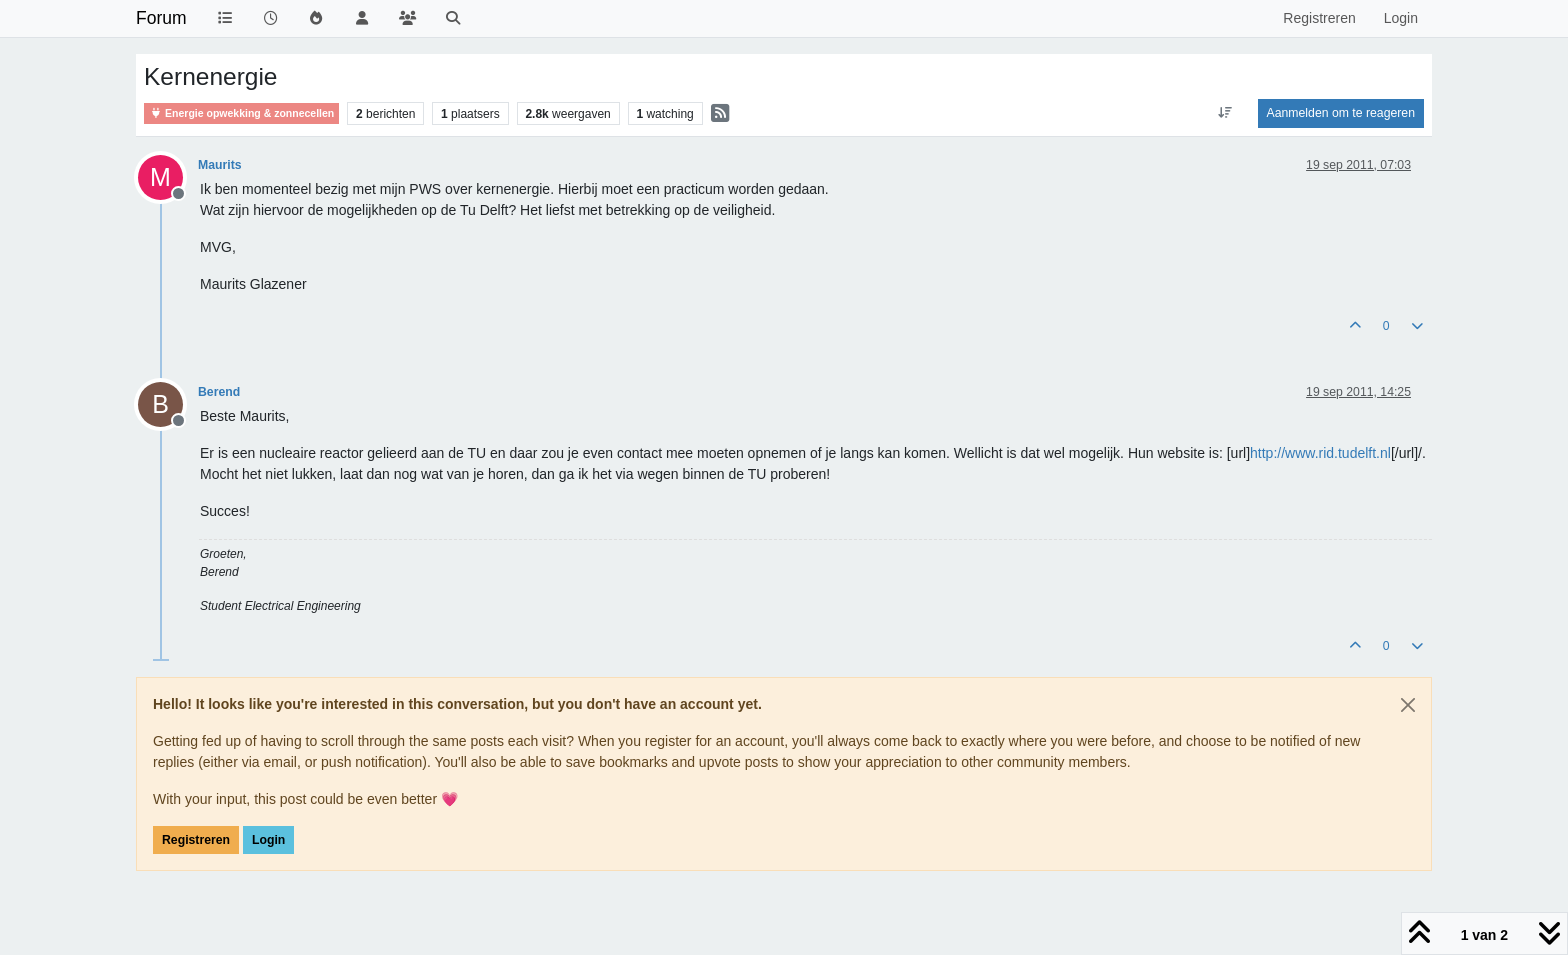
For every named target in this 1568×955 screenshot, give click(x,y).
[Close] (1408, 705)
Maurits (220, 165)
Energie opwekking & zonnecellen (241, 113)
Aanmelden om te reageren (1341, 113)
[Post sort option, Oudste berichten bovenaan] (1224, 113)
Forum (161, 18)
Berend (219, 392)
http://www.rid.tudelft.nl (1320, 453)
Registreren (196, 840)
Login (268, 840)
